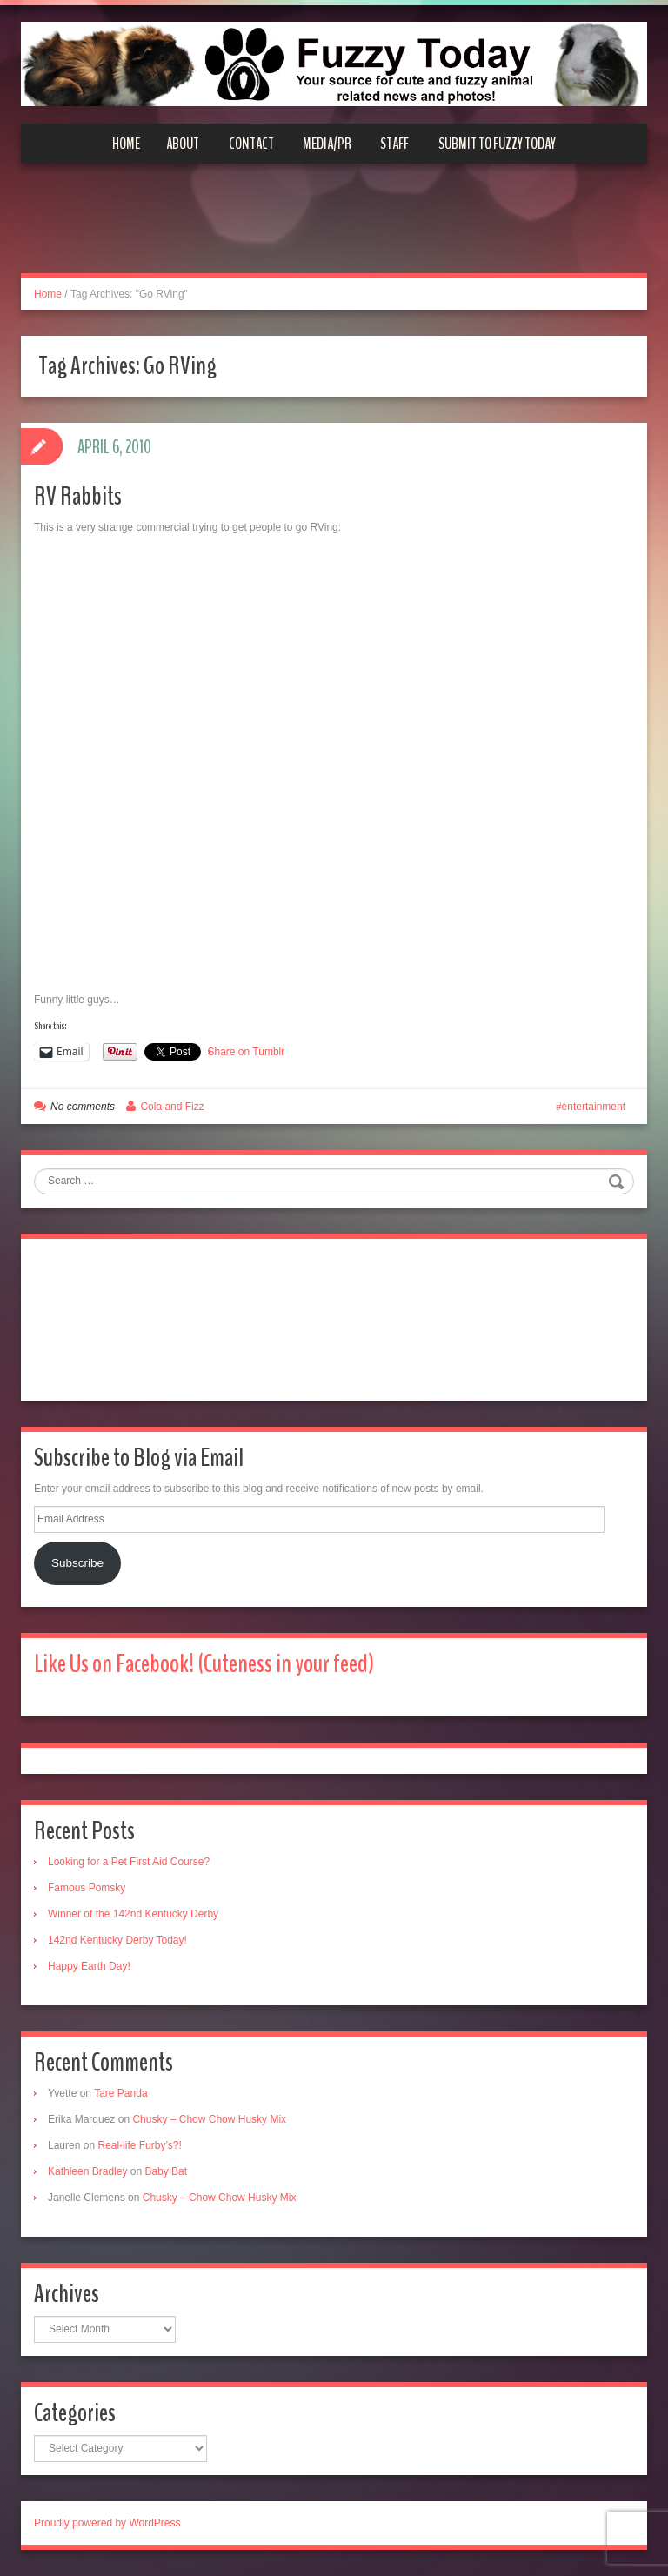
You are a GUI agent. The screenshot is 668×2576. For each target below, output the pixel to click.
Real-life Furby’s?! (139, 2145)
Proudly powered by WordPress (107, 2523)
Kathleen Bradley (87, 2171)
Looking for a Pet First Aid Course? (129, 1862)
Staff (394, 143)
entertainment (593, 1107)
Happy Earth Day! (89, 1966)
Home (126, 143)
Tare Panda (120, 2093)
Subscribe (77, 1562)
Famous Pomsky (86, 1888)
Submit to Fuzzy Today (497, 143)
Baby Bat (165, 2171)
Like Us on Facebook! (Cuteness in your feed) (204, 1664)
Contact (251, 143)
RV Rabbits (78, 496)
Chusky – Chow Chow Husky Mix (209, 2119)
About (182, 143)
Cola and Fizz (172, 1107)
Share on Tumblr (246, 1052)
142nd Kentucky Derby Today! (117, 1940)
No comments (82, 1107)
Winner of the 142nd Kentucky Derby (133, 1914)
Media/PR (327, 143)
